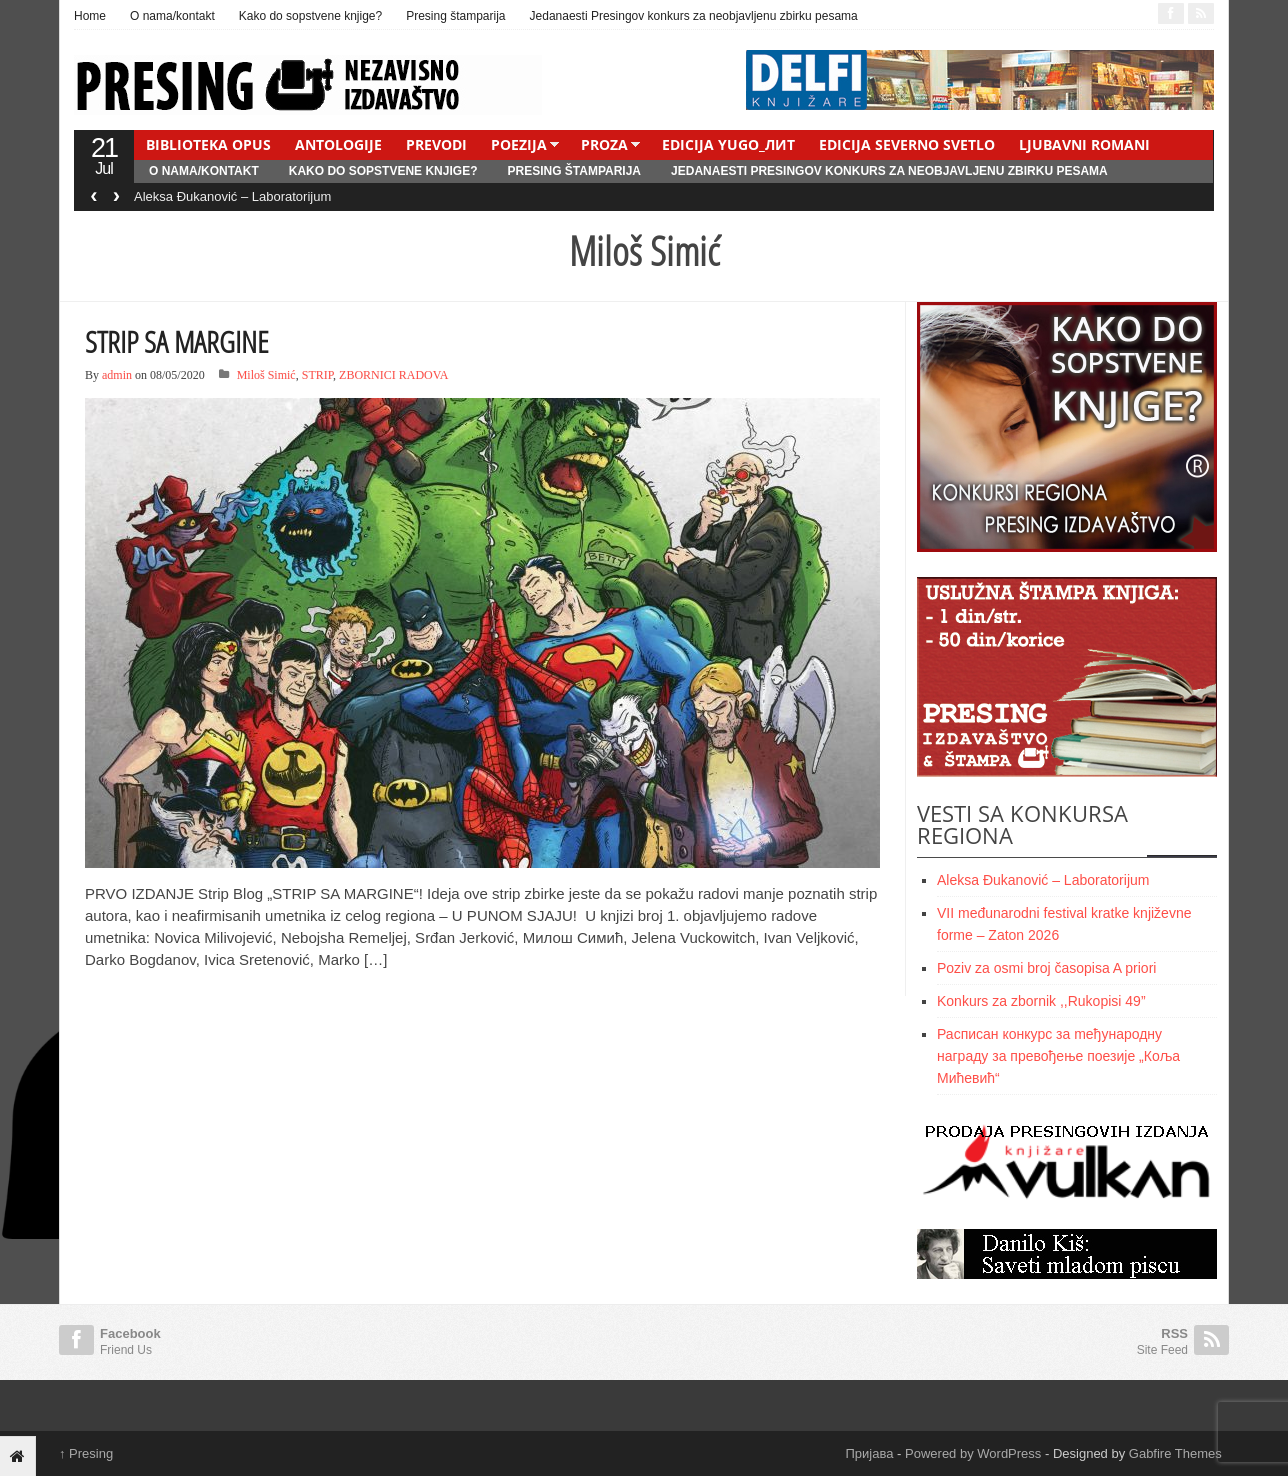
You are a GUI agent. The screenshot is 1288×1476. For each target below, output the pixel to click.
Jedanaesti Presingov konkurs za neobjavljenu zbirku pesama (694, 16)
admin (117, 375)
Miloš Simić (266, 375)
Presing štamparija (455, 16)
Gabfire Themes (1175, 1453)
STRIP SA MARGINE (177, 341)
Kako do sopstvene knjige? (310, 16)
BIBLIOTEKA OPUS (208, 144)
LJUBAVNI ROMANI (1084, 144)
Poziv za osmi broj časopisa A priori (1046, 968)
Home (90, 16)
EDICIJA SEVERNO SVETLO (907, 144)
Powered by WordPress (973, 1453)
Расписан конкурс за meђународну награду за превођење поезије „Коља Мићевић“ (1058, 1056)
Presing (86, 1453)
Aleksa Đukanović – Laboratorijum (232, 196)
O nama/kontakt (172, 16)
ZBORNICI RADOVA (393, 375)
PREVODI (436, 144)
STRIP (317, 375)
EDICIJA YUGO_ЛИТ (728, 144)
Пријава (870, 1453)
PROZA (604, 144)
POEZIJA (519, 144)
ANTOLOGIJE (338, 144)
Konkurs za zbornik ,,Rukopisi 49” (1041, 1001)
